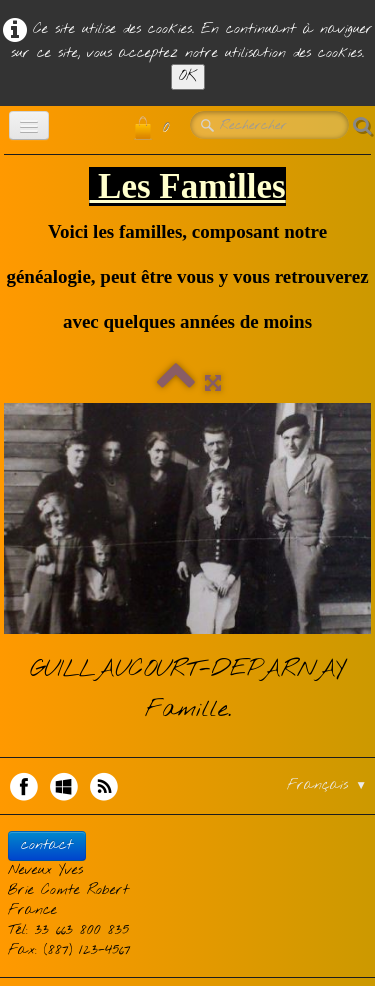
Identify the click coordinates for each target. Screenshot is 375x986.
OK (188, 76)
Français (327, 785)
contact (47, 845)
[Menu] (29, 125)
